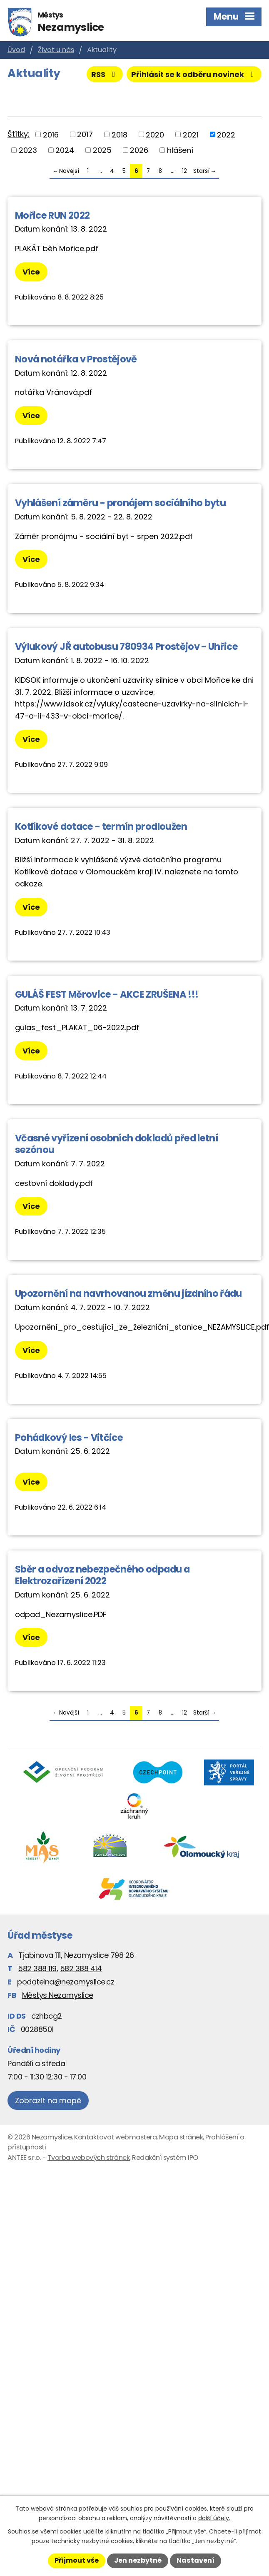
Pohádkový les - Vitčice (69, 1437)
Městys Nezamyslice (57, 1995)
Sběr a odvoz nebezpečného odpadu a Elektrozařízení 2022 (102, 1575)
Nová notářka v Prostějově (76, 359)
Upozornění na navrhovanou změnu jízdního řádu (128, 1293)
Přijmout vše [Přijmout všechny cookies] (77, 2560)
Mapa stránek (181, 2137)
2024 (64, 150)
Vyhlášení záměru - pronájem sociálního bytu (120, 502)
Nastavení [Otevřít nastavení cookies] (195, 2560)
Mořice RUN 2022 (52, 215)
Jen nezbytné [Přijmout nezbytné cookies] (138, 2560)
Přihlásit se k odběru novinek (194, 74)
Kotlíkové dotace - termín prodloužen (101, 826)
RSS (105, 74)
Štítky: (18, 134)
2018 (119, 134)
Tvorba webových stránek (88, 2157)
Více (31, 272)
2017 (85, 134)
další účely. (214, 2518)
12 (184, 171)
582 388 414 (81, 1968)
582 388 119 (37, 1968)
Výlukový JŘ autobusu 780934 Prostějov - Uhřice (126, 646)
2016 (51, 134)
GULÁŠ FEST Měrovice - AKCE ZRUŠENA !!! (106, 994)
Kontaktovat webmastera (115, 2137)
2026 (139, 150)
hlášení (180, 150)
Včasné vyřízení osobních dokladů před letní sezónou (116, 1143)
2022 (226, 134)
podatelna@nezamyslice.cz (65, 1982)
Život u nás (56, 50)
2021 (191, 134)
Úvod (16, 50)
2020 (155, 134)
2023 (28, 150)
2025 (102, 150)
